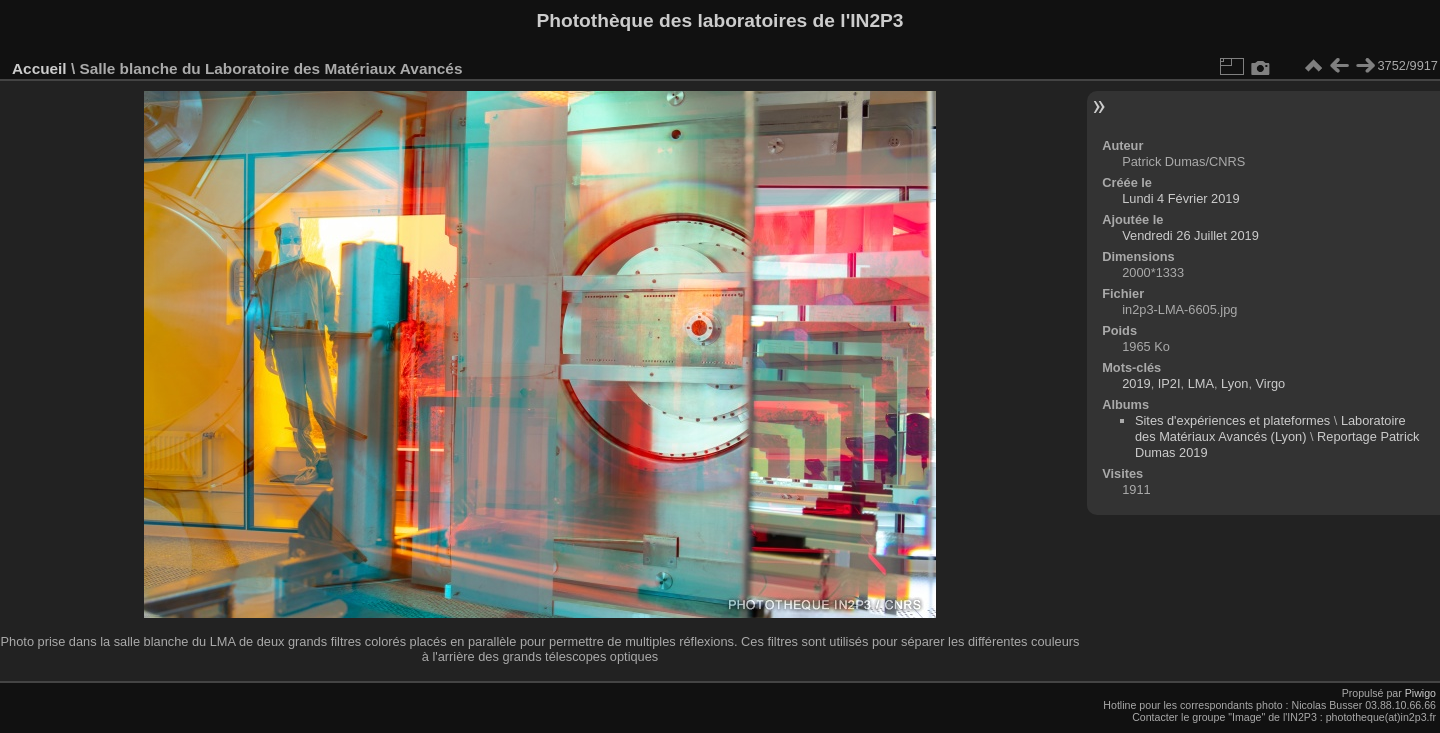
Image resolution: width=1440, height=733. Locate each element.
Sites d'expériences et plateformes (1232, 420)
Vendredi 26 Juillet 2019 (1190, 235)
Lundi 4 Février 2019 (1180, 198)
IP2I (1169, 383)
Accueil (39, 68)
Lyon (1234, 383)
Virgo (1271, 383)
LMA (1201, 383)
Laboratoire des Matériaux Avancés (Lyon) (1270, 428)
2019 (1136, 383)
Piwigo (1420, 693)
